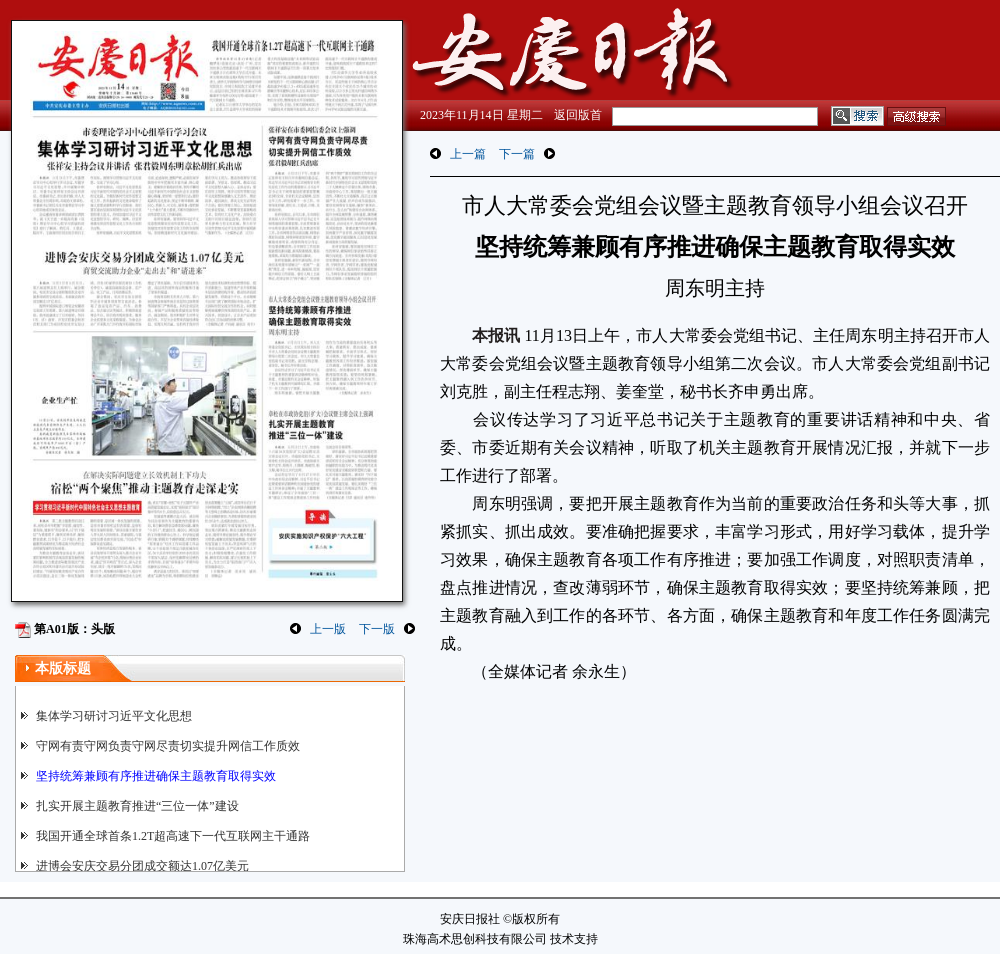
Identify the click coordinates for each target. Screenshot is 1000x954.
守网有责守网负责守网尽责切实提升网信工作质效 (168, 746)
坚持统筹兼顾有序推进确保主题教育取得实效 (156, 776)
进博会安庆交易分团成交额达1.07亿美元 (142, 866)
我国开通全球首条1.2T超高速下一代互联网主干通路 (173, 836)
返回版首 (578, 115)
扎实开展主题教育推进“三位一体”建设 (137, 806)
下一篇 (517, 154)
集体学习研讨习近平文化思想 (114, 716)
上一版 (328, 629)
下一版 (377, 629)
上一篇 (468, 154)
